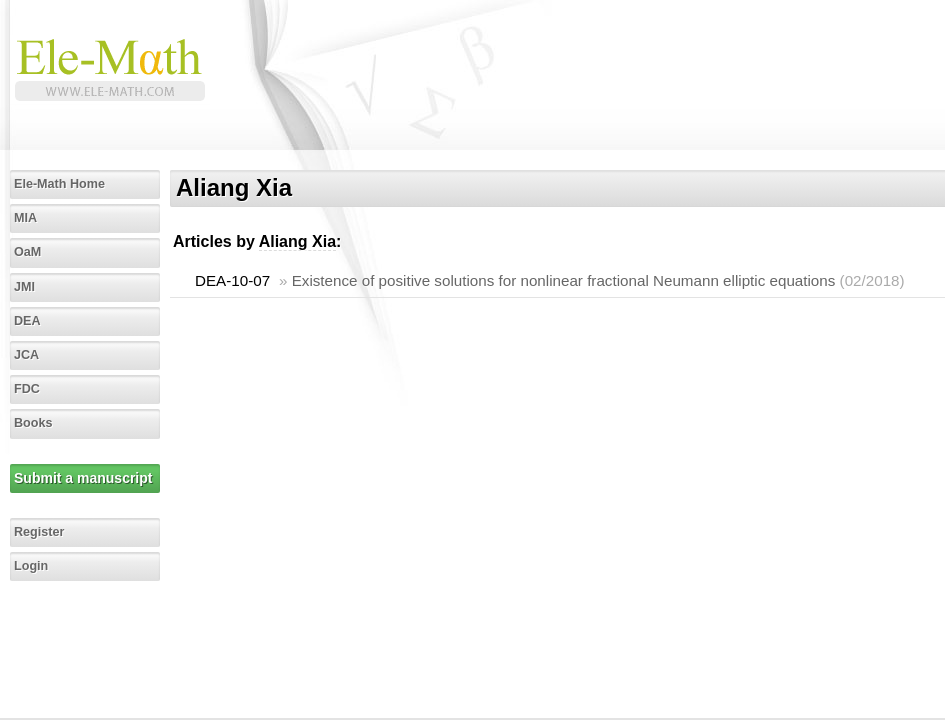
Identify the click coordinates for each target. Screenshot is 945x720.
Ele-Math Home (59, 184)
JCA (26, 355)
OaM (27, 252)
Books (33, 423)
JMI (24, 287)
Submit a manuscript (83, 478)
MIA (25, 218)
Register (39, 532)
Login (31, 566)
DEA (27, 321)
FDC (27, 389)
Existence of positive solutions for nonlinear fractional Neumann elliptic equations (564, 280)
